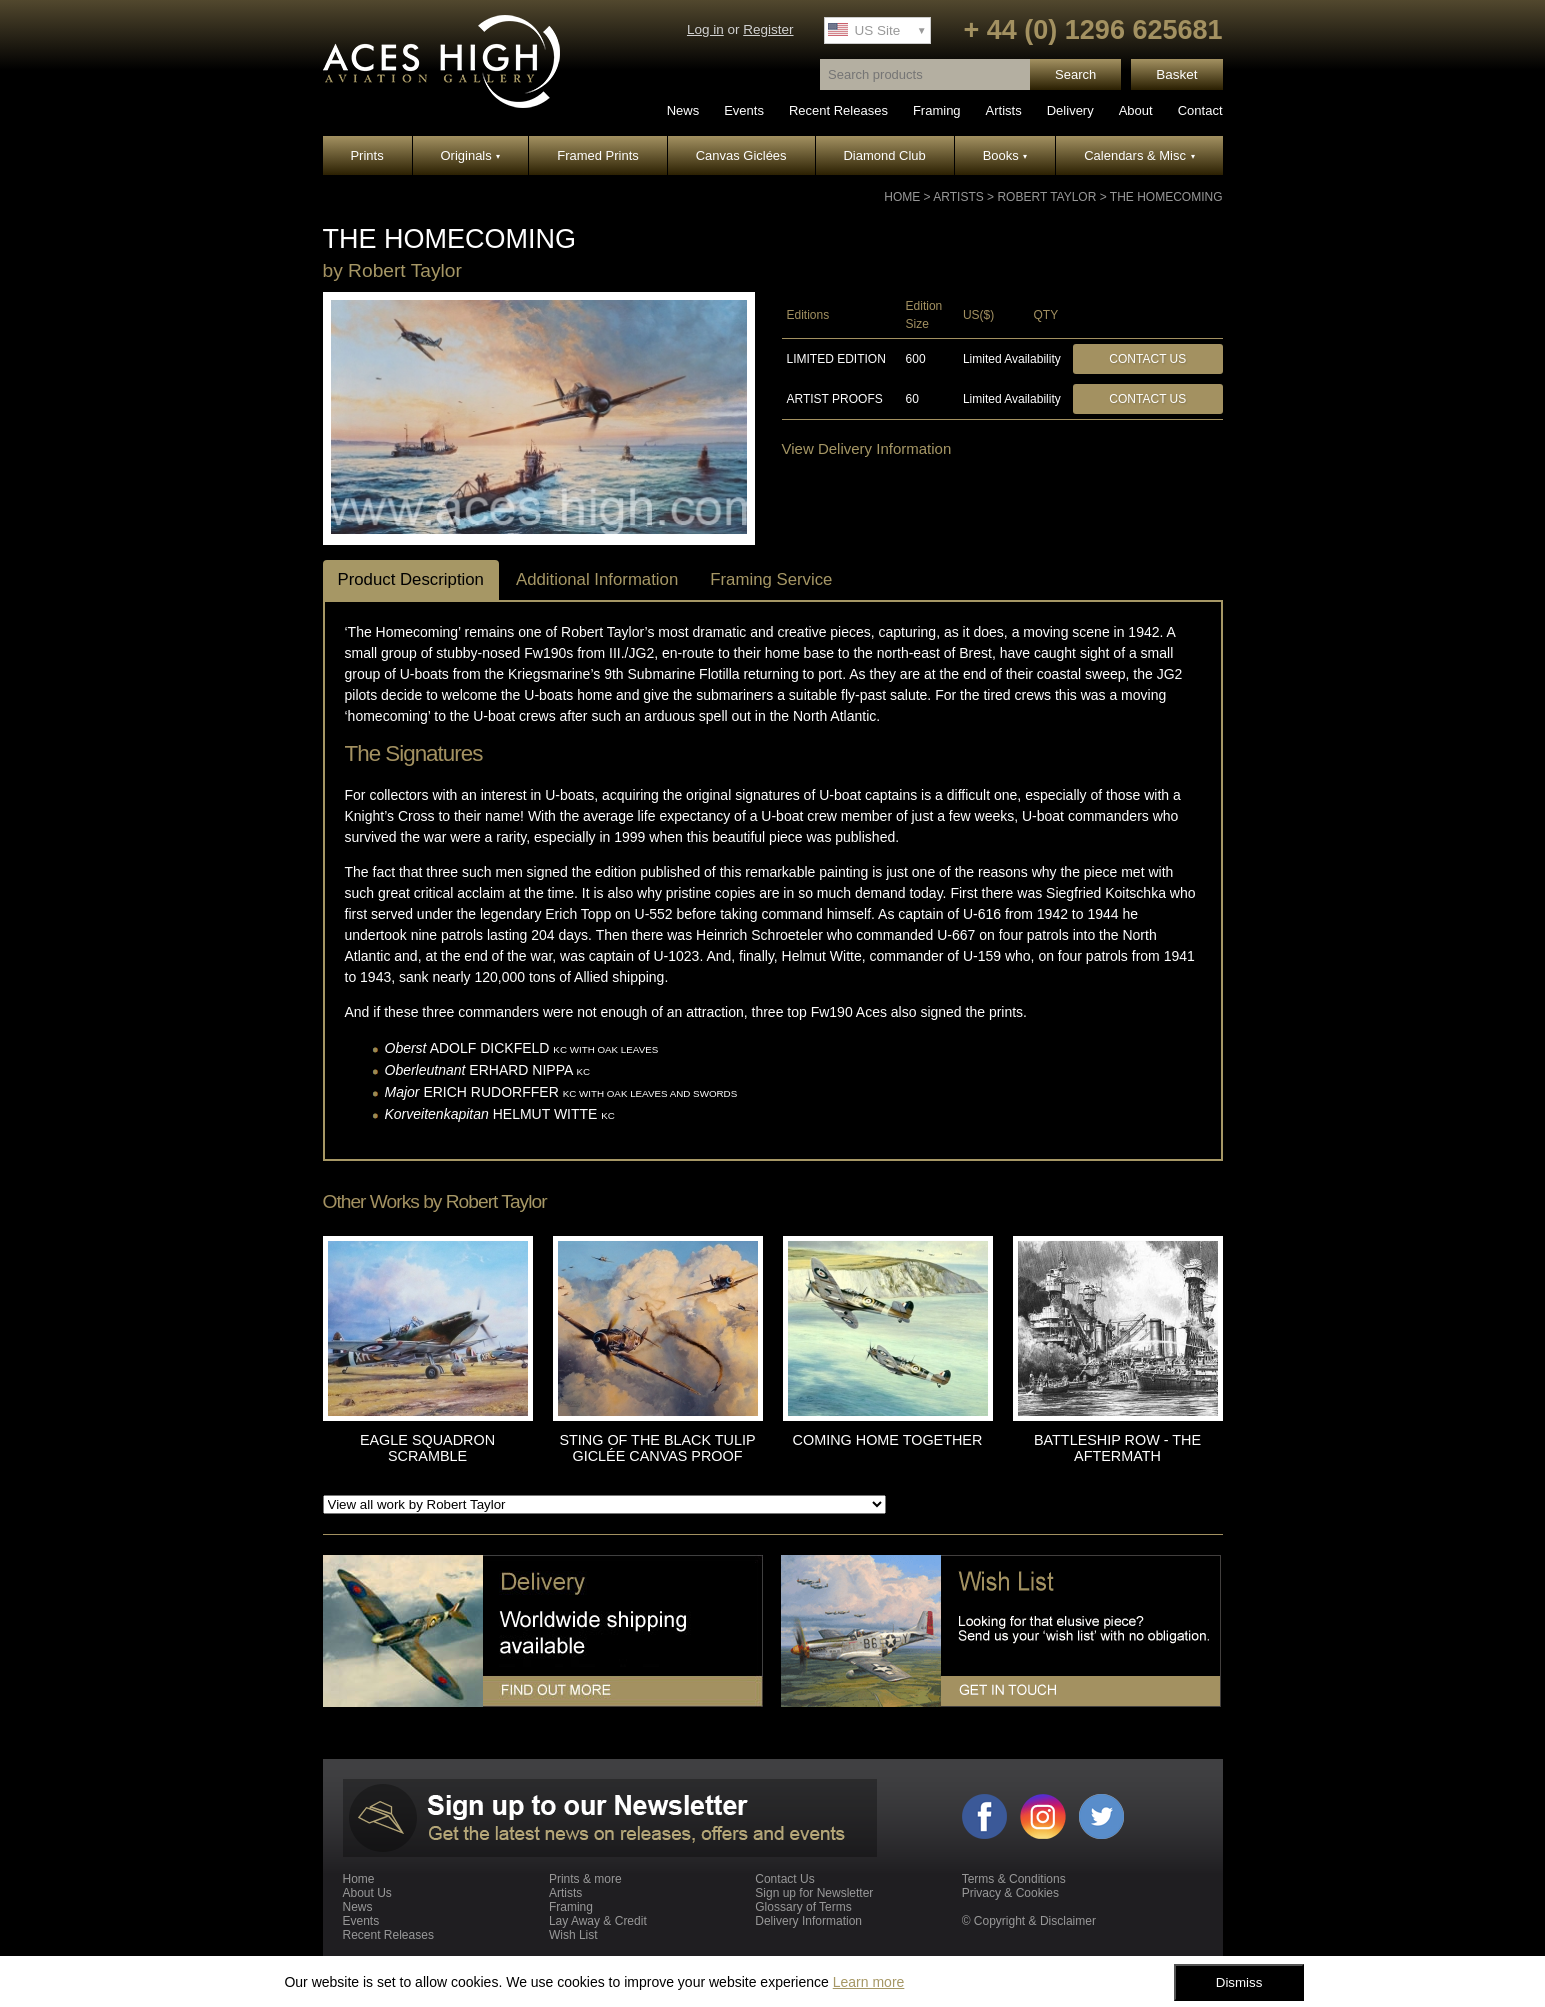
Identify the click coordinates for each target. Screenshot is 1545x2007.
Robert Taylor (1046, 197)
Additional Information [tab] (597, 579)
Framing (937, 110)
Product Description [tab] (411, 579)
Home (902, 197)
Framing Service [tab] (771, 579)
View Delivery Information (867, 448)
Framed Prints (598, 155)
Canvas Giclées (741, 155)
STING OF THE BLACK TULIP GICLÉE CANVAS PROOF (657, 1448)
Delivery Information (808, 1921)
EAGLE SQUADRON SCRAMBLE (427, 1448)
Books (1005, 155)
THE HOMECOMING (1166, 197)
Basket (1176, 74)
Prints (366, 155)
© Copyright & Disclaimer (1029, 1921)
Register (768, 29)
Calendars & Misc (1139, 155)
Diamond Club (884, 155)
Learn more (869, 1982)
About (1136, 110)
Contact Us (1147, 359)
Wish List (573, 1935)
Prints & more (585, 1879)
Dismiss (1239, 1982)
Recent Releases (838, 110)
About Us (367, 1893)
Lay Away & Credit (598, 1921)
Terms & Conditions (1014, 1879)
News (683, 110)
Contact (1200, 110)
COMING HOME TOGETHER (888, 1440)
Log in (705, 29)
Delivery (1070, 110)
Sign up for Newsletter (814, 1893)
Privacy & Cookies (1010, 1893)
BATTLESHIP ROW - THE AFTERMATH (1117, 1448)
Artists (1004, 110)
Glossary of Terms (803, 1907)
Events (744, 110)
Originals (471, 155)
